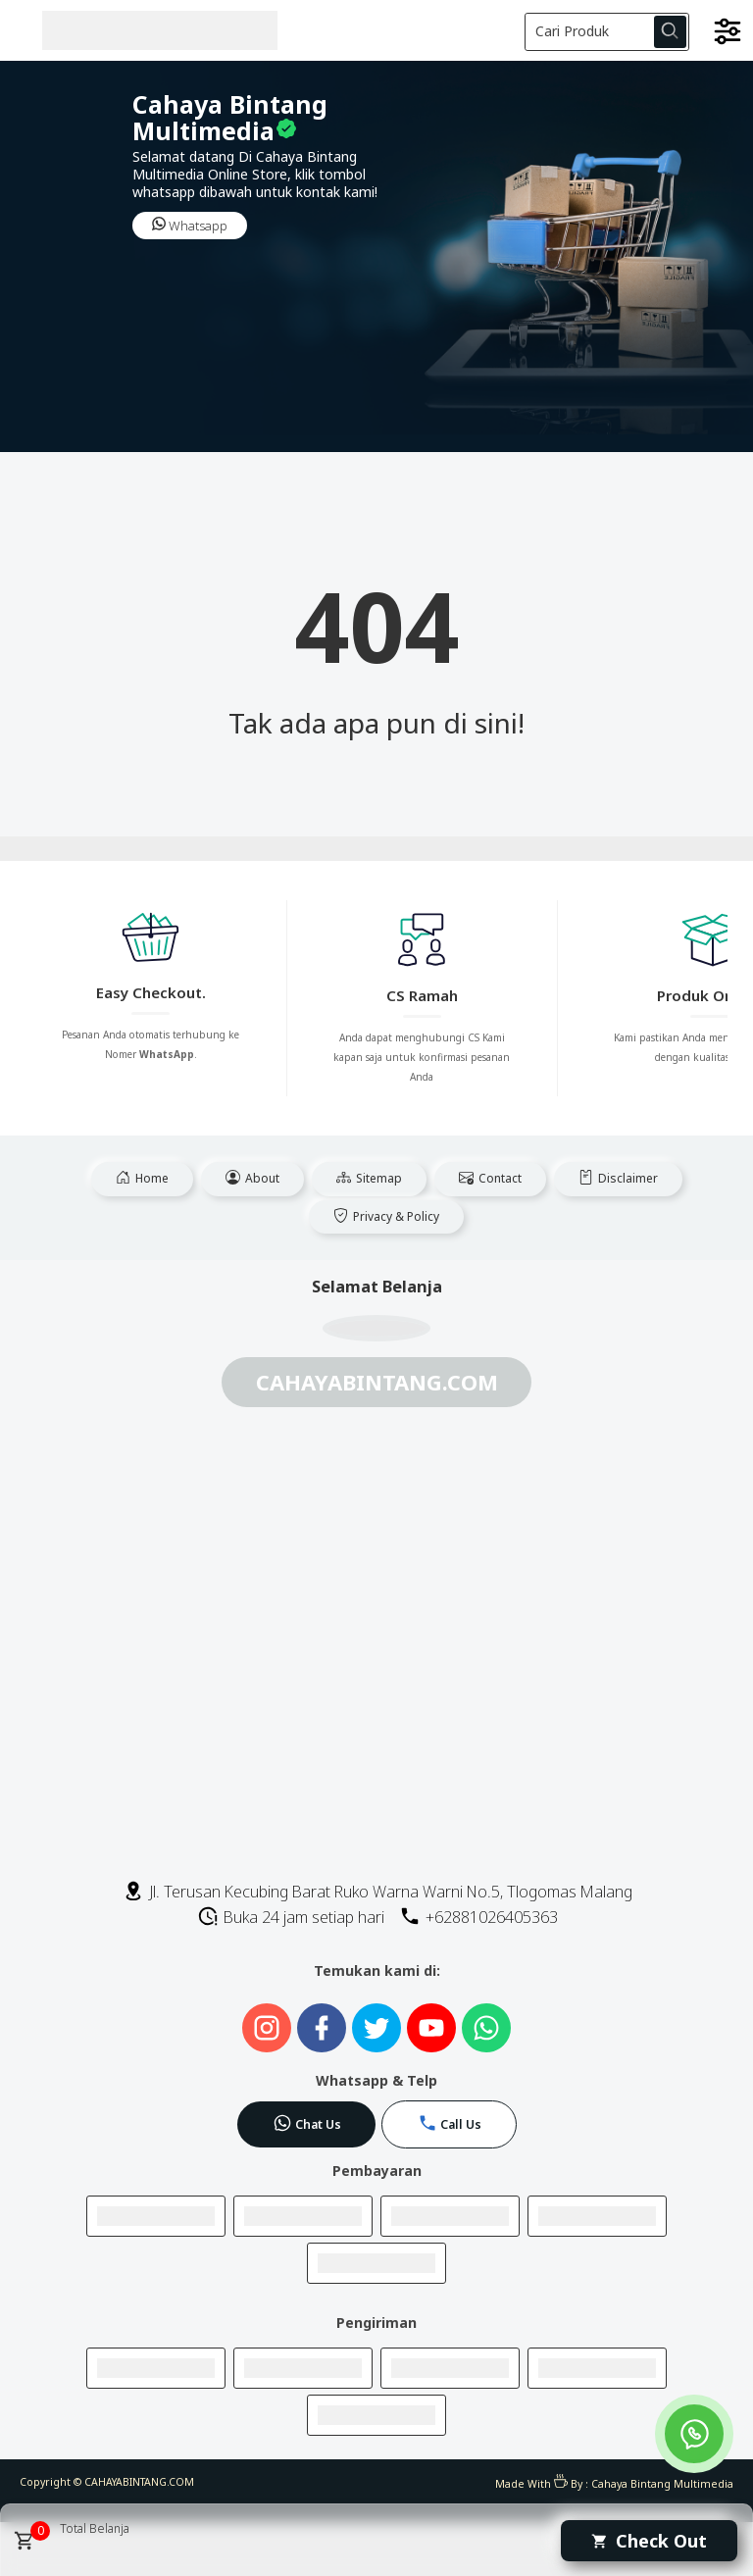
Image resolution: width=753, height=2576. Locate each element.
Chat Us (307, 2123)
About (252, 1178)
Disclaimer (618, 1178)
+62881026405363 (478, 1917)
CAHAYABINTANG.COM (139, 2482)
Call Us (449, 2123)
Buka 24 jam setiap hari (290, 1917)
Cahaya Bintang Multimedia (662, 2484)
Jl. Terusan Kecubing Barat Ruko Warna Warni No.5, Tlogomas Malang (377, 1891)
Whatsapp (189, 225)
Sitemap (369, 1178)
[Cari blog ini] (607, 32)
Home (142, 1178)
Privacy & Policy (386, 1216)
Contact (490, 1178)
